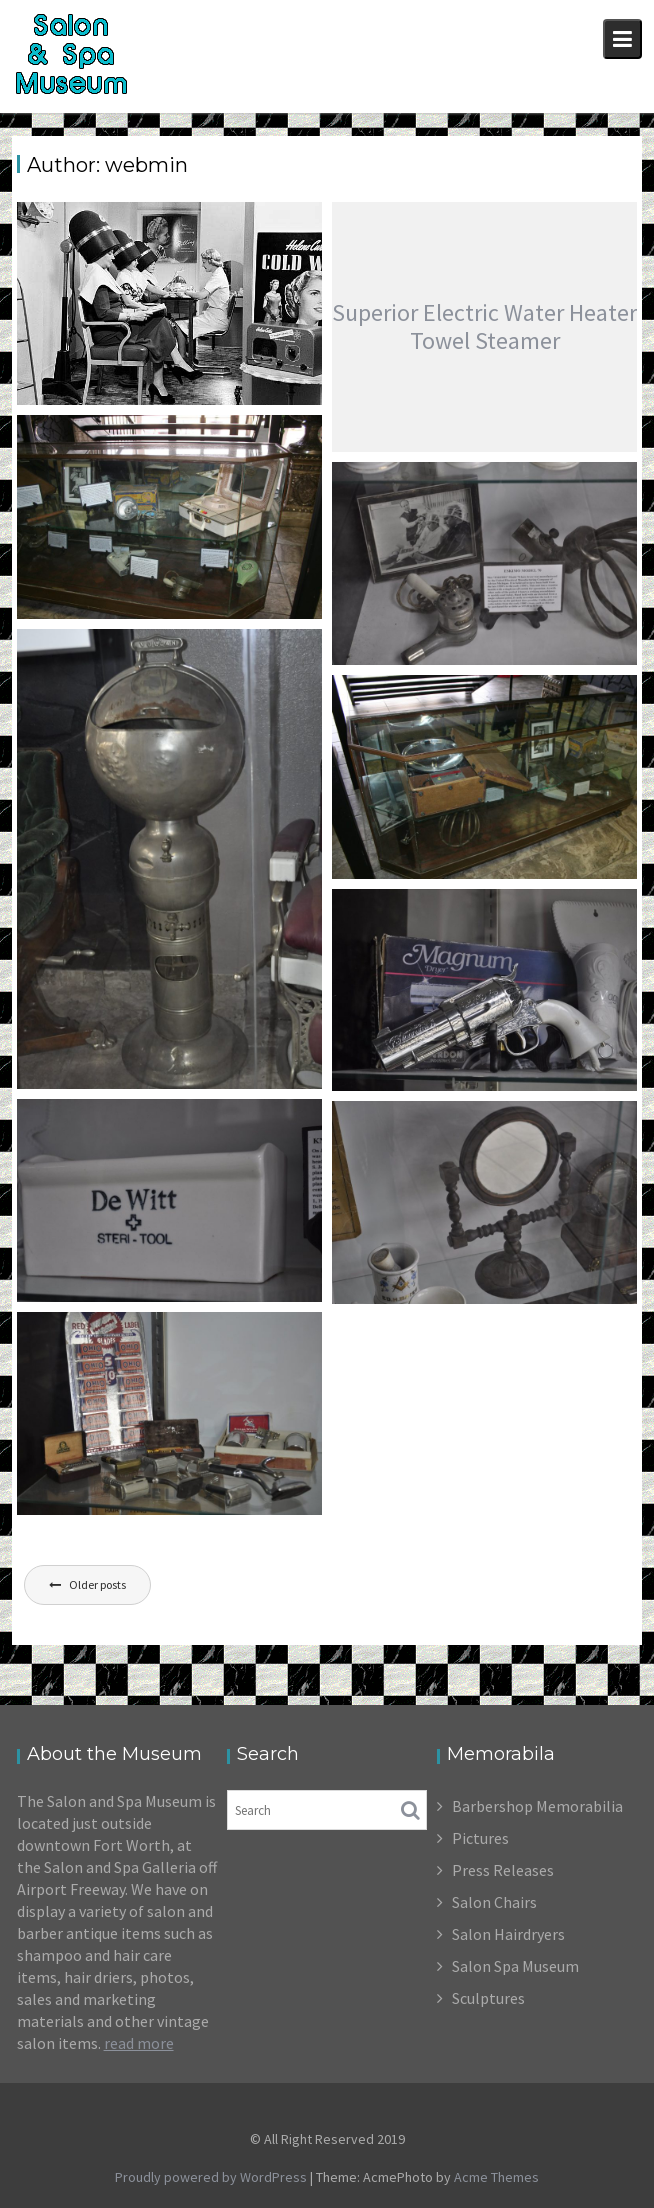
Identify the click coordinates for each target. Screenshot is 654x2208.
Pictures (480, 1838)
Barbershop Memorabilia (537, 1806)
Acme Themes (496, 2177)
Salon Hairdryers (508, 1934)
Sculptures (488, 1998)
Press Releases (503, 1870)
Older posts (97, 1584)
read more (139, 2043)
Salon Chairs (494, 1902)
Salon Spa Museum (515, 1966)
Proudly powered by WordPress (211, 2177)
